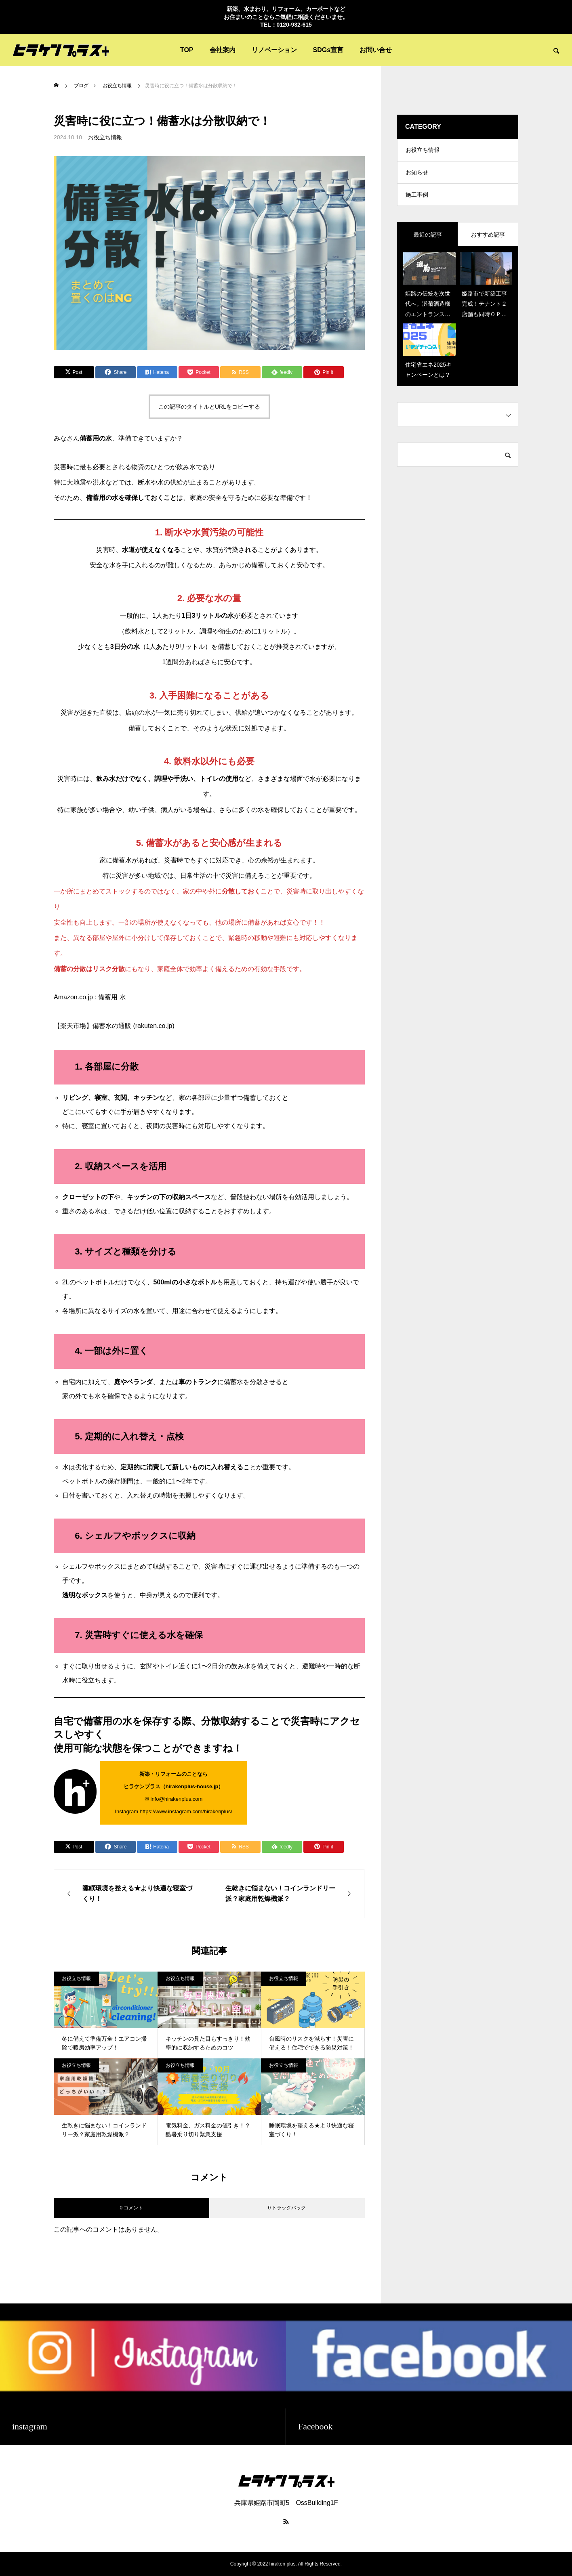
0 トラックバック (287, 2208)
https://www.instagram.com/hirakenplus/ (186, 1811)
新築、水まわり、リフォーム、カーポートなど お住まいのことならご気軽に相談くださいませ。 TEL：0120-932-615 (286, 17)
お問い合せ (376, 49)
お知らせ (417, 175)
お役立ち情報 (105, 137)
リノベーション (274, 49)
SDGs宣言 (328, 49)
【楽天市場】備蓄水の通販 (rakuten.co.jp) (114, 1025)
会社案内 (223, 49)
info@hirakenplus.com (177, 1799)
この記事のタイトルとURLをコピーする (209, 406)
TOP (186, 49)
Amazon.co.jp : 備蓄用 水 (90, 997)
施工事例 (417, 199)
